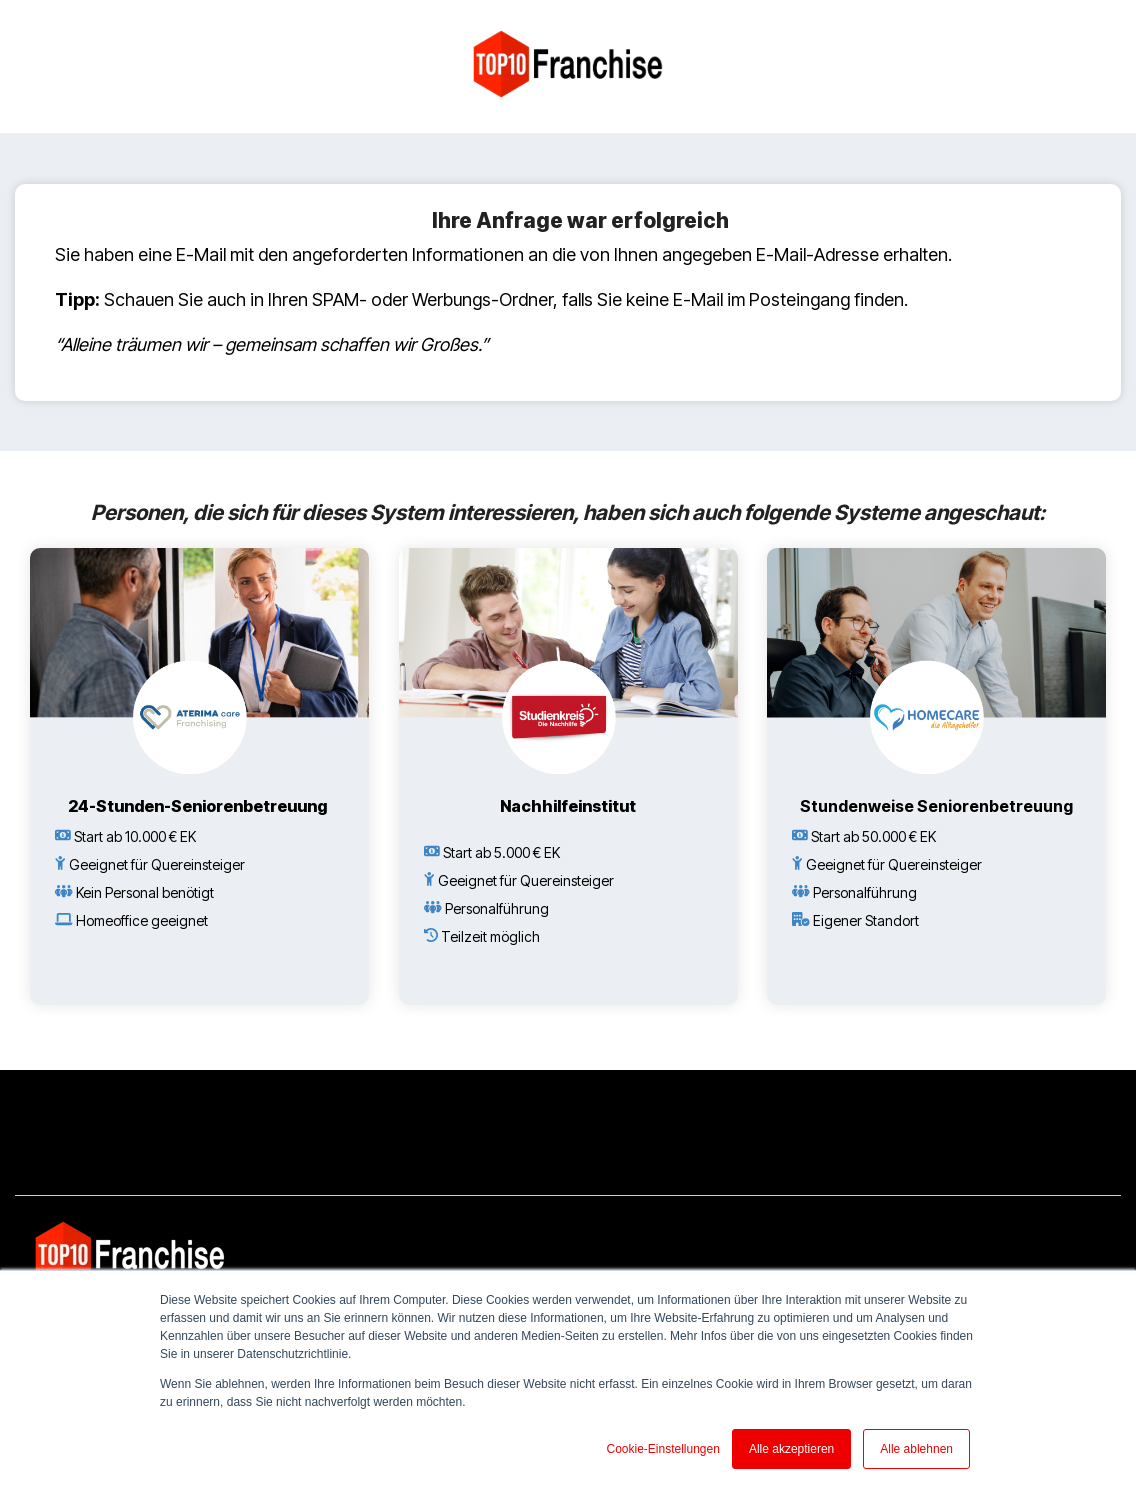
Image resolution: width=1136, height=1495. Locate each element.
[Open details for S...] (936, 776)
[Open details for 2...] (199, 776)
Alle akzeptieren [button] (791, 1449)
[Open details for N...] (568, 762)
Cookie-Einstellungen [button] (662, 1449)
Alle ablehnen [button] (916, 1449)
